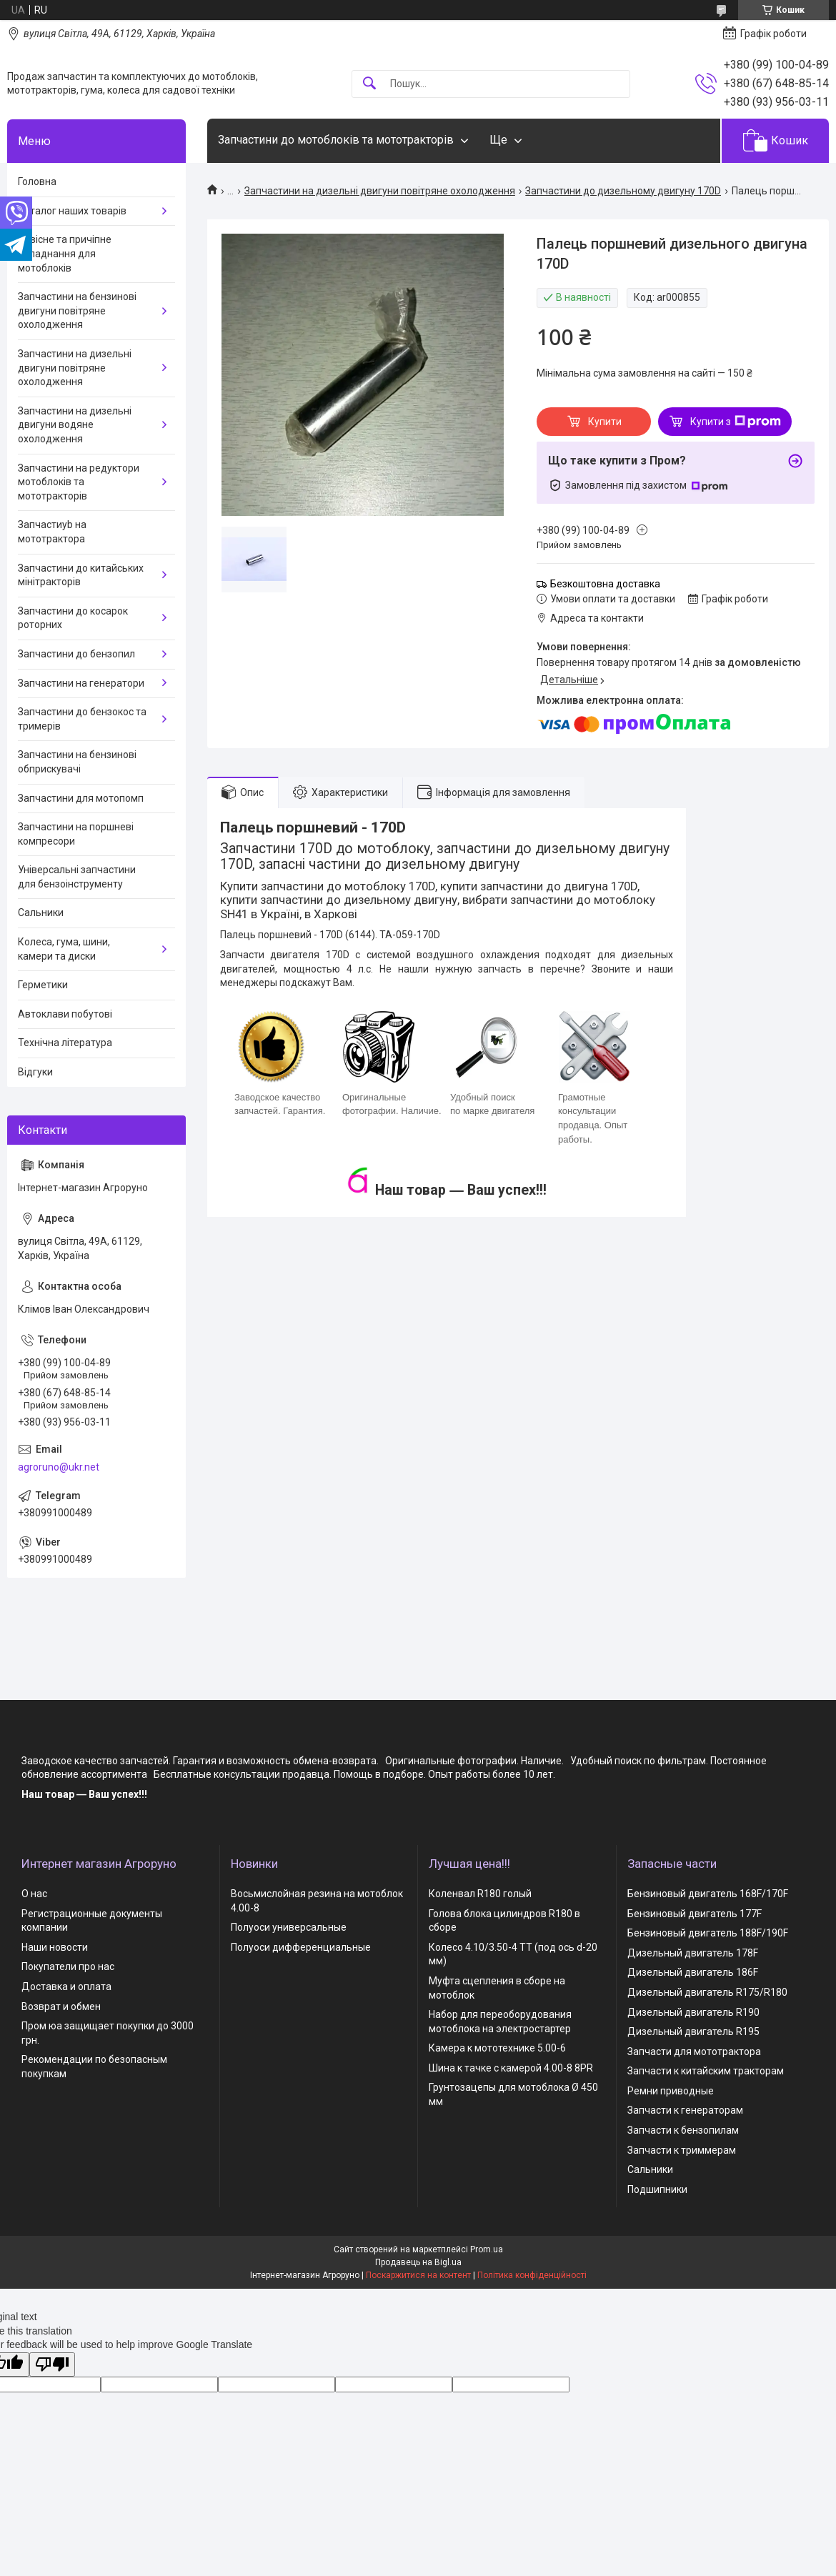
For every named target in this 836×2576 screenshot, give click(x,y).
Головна (37, 181)
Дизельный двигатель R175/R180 (707, 1992)
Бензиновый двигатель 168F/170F (707, 1893)
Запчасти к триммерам (681, 2150)
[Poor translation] (52, 2364)
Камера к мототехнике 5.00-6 (497, 2048)
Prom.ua (486, 2249)
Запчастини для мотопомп (81, 798)
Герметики (43, 984)
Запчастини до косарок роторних (73, 618)
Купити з (735, 421)
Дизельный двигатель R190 (693, 2012)
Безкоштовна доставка (605, 584)
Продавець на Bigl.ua (418, 2262)
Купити (605, 421)
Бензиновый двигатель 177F (694, 1913)
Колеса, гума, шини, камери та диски (64, 949)
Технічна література (65, 1042)
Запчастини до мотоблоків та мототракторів (336, 139)
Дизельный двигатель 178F (692, 1953)
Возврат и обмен (61, 2006)
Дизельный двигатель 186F (692, 1972)
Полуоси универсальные (289, 1927)
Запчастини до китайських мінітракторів (81, 575)
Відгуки (35, 1072)
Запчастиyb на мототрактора (52, 531)
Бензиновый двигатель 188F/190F (707, 1933)
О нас (34, 1893)
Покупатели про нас (67, 1966)
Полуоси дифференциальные (301, 1947)
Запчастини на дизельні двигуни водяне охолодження (74, 424)
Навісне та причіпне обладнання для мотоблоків (64, 253)
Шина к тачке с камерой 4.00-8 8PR (511, 2068)
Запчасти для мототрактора (694, 2051)
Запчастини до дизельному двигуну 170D (623, 191)
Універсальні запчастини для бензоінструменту (77, 877)
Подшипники (657, 2189)
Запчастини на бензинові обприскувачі (77, 762)
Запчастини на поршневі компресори (76, 834)
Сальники (41, 912)
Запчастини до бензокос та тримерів (82, 719)
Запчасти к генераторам (685, 2110)
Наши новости (54, 1947)
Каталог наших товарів (72, 211)
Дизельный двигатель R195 (693, 2031)
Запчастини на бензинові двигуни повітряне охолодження (77, 310)
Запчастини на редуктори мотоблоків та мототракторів (78, 482)
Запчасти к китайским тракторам (705, 2071)
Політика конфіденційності (532, 2275)
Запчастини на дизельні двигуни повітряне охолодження (379, 191)
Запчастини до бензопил (76, 654)
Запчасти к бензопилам (683, 2130)
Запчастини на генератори (81, 683)
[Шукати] (369, 84)
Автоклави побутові (65, 1014)
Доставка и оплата (66, 1986)
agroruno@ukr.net (58, 1467)
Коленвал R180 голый (480, 1893)
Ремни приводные (670, 2091)
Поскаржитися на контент (418, 2275)
